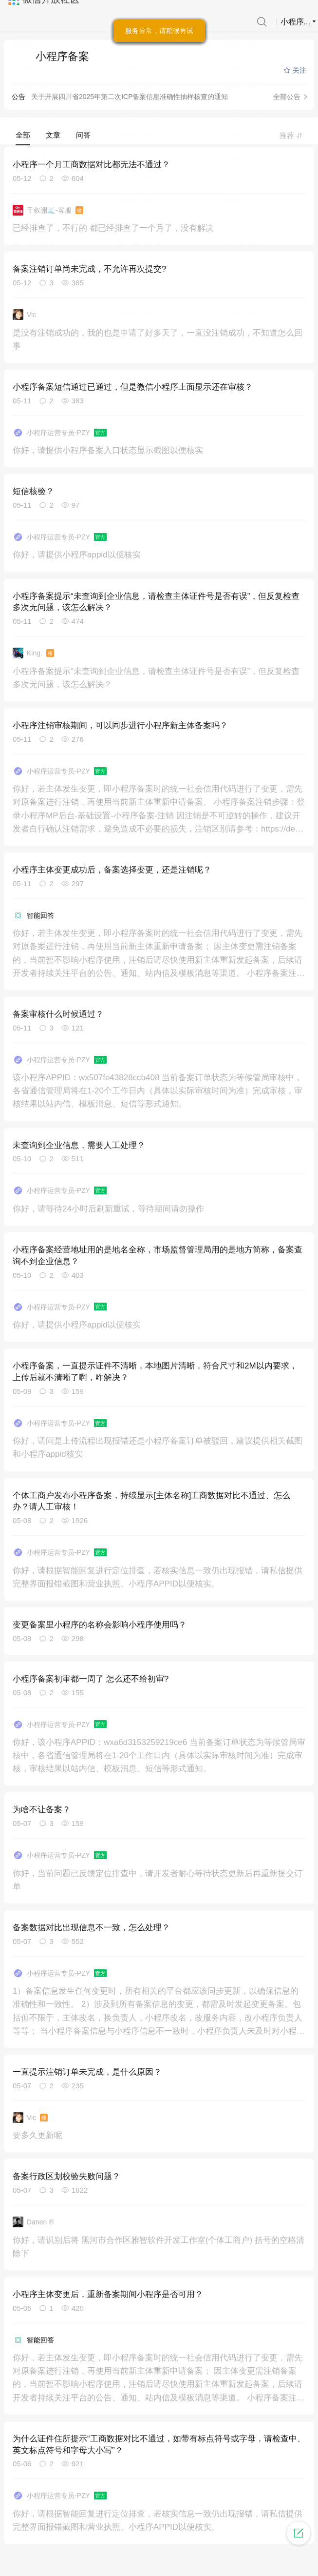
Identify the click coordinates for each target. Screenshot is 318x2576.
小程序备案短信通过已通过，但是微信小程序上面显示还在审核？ (133, 387)
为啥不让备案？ (42, 1809)
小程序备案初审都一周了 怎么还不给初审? (90, 1679)
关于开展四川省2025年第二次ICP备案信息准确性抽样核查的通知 (129, 96)
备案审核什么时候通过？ (58, 1014)
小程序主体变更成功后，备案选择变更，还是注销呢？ (112, 869)
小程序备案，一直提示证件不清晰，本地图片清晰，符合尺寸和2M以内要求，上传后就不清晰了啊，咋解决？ (155, 1371)
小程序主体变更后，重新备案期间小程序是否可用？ (108, 2294)
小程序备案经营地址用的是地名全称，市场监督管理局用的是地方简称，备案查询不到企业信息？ (157, 1255)
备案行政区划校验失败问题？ (66, 2176)
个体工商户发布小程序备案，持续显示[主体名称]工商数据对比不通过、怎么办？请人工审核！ (151, 1501)
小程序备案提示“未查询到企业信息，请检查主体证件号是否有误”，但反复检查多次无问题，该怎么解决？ (156, 602)
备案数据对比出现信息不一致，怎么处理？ (91, 1927)
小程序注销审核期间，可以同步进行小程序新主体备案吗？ (120, 725)
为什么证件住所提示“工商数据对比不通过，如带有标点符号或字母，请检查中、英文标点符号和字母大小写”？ (159, 2444)
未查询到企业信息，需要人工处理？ (79, 1145)
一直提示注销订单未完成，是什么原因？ (87, 2072)
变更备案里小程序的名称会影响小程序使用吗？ (100, 1624)
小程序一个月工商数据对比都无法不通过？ (91, 164)
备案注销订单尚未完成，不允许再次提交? (89, 269)
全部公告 (286, 96)
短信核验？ (33, 491)
